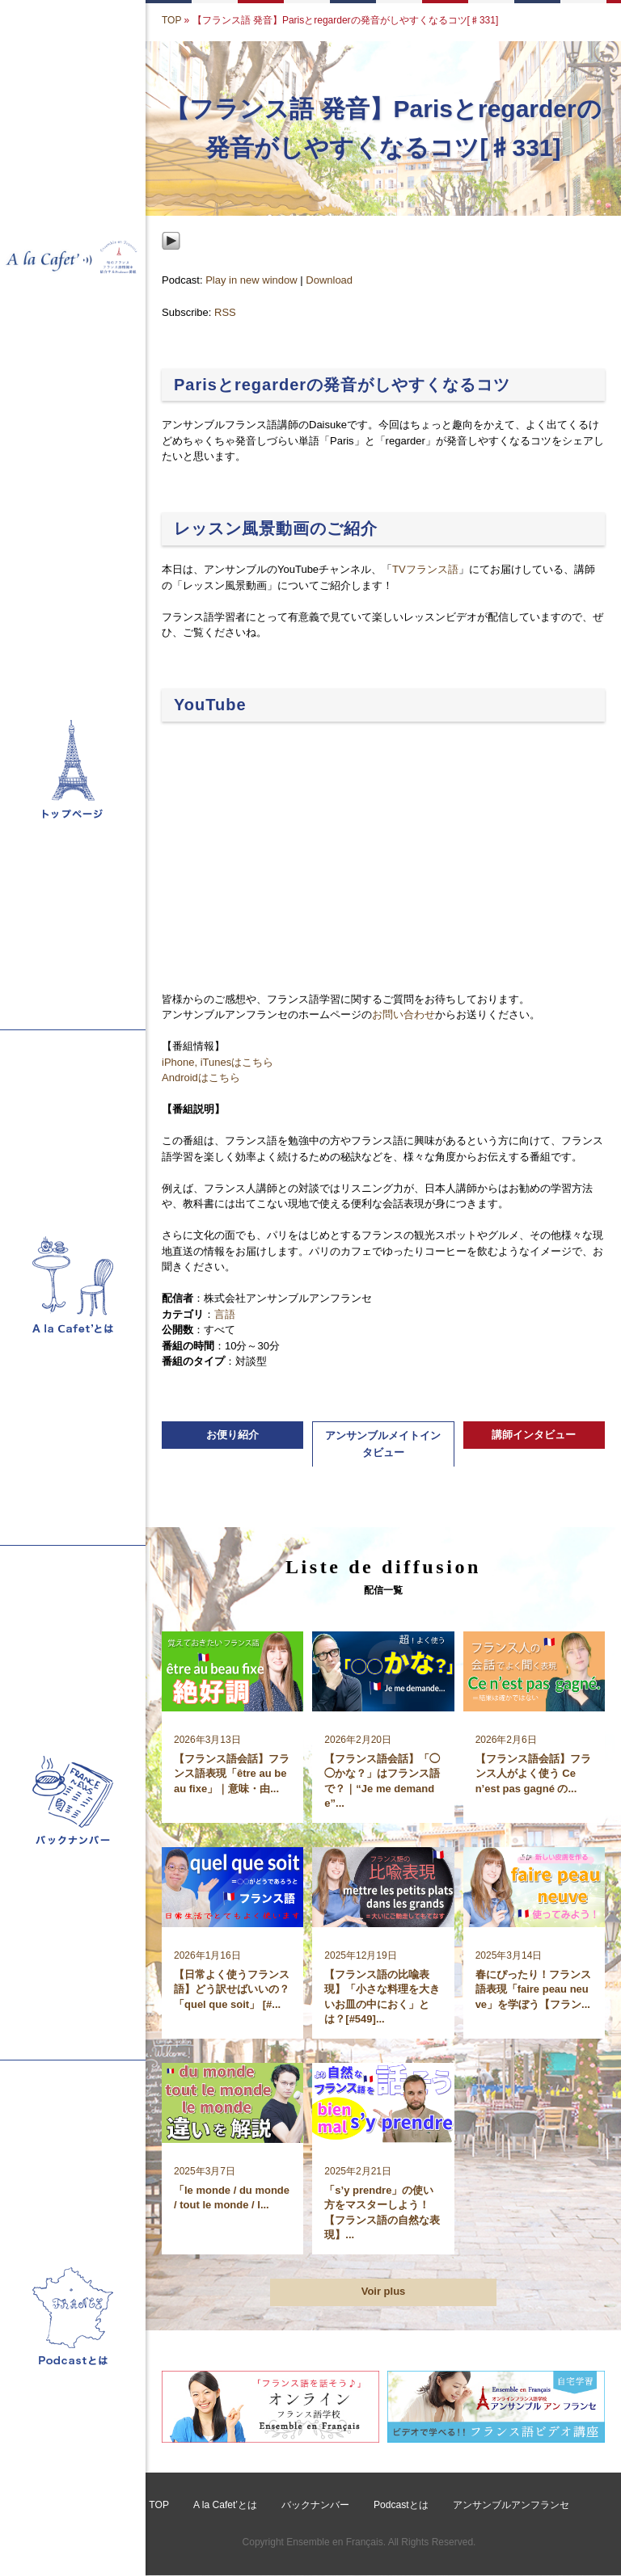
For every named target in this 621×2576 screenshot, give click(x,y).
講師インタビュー (534, 1435)
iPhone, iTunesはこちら (217, 1062)
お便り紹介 (232, 1435)
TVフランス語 (425, 569)
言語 (224, 1314)
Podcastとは (401, 2505)
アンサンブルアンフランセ (510, 2505)
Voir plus (383, 2292)
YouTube (210, 704)
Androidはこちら (201, 1077)
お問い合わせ (403, 1014)
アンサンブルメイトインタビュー (383, 1443)
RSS (225, 312)
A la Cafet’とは (225, 2505)
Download (329, 280)
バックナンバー (315, 2505)
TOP (171, 20)
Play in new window (251, 280)
